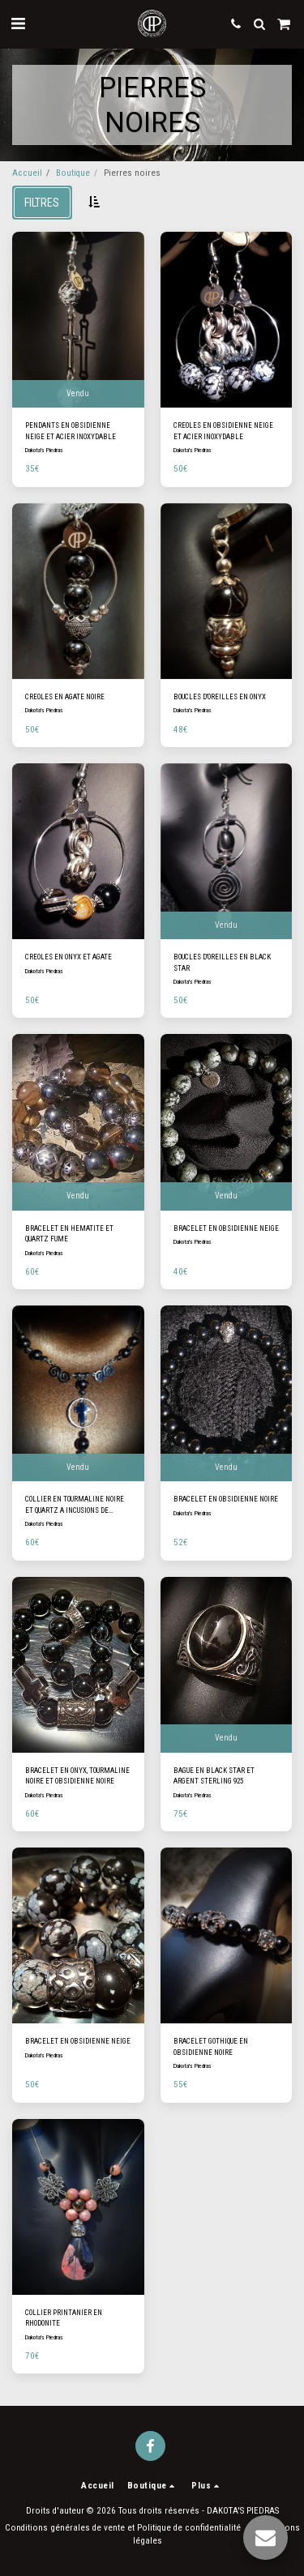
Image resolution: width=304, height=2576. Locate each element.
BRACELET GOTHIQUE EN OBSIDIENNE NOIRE (210, 2046)
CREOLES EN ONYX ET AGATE (68, 957)
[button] (18, 23)
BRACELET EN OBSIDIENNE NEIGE (226, 1228)
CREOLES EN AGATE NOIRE (65, 697)
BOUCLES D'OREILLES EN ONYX (219, 697)
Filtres (41, 202)
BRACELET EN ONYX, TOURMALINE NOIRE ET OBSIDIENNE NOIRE (77, 1775)
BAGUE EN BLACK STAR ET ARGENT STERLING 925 (214, 1775)
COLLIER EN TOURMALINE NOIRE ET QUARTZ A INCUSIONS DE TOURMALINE (74, 1505)
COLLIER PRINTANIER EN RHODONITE (63, 2318)
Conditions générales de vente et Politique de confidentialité (123, 2528)
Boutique (73, 173)
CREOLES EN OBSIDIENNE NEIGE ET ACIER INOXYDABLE (223, 430)
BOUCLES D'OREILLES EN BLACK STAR (222, 962)
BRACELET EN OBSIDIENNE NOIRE (225, 1499)
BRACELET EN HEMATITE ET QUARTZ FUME (69, 1233)
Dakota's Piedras (44, 450)
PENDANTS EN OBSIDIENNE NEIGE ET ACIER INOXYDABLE (70, 430)
